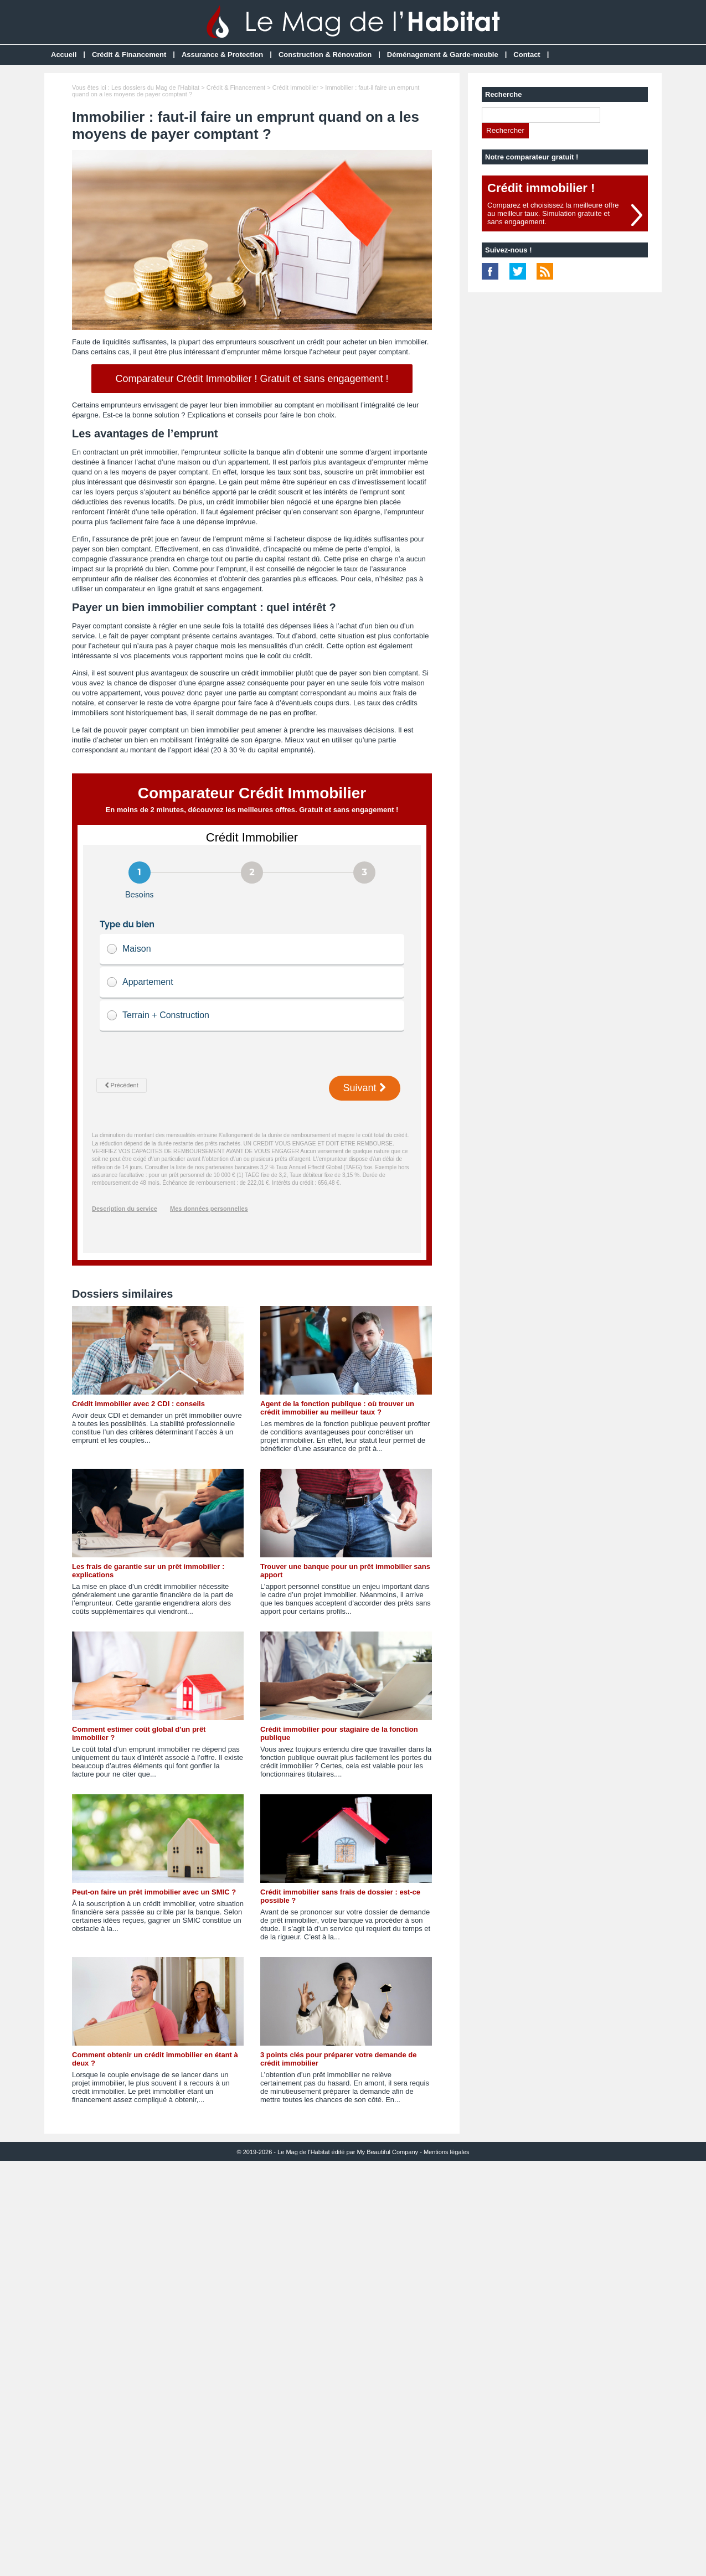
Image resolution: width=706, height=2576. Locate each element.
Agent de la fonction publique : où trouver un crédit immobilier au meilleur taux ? (337, 1408)
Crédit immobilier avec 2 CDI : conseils (138, 1404)
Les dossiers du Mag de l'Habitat (155, 87)
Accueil (63, 54)
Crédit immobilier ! (541, 188)
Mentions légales (447, 2152)
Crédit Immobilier (295, 87)
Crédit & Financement (129, 54)
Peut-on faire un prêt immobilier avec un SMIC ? (154, 1892)
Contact (526, 54)
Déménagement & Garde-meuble (442, 54)
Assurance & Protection (222, 54)
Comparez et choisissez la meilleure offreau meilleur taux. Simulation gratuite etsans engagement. (553, 213)
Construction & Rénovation (325, 54)
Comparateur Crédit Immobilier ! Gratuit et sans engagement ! (251, 378)
